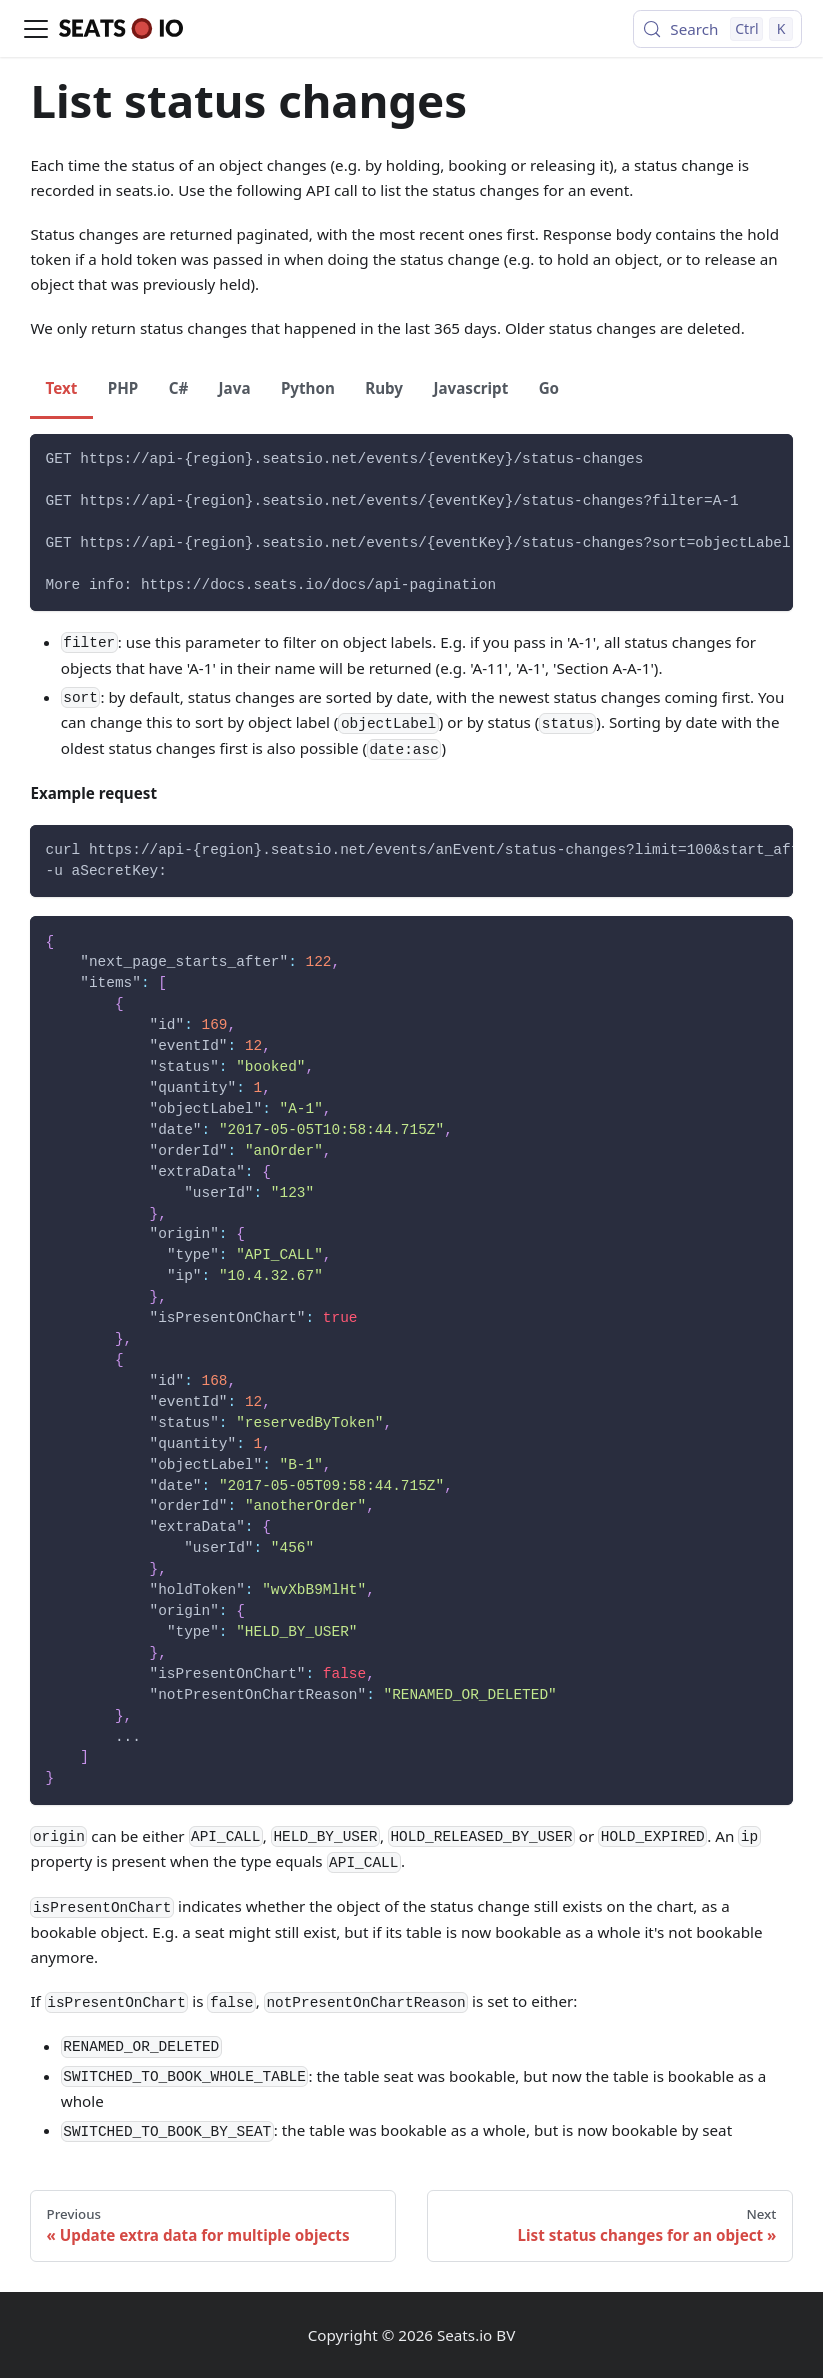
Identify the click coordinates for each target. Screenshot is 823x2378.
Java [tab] (235, 388)
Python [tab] (308, 388)
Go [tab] (549, 388)
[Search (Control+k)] (717, 29)
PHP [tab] (123, 388)
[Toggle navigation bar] (36, 29)
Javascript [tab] (470, 388)
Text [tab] (62, 388)
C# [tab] (179, 388)
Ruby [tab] (384, 388)
